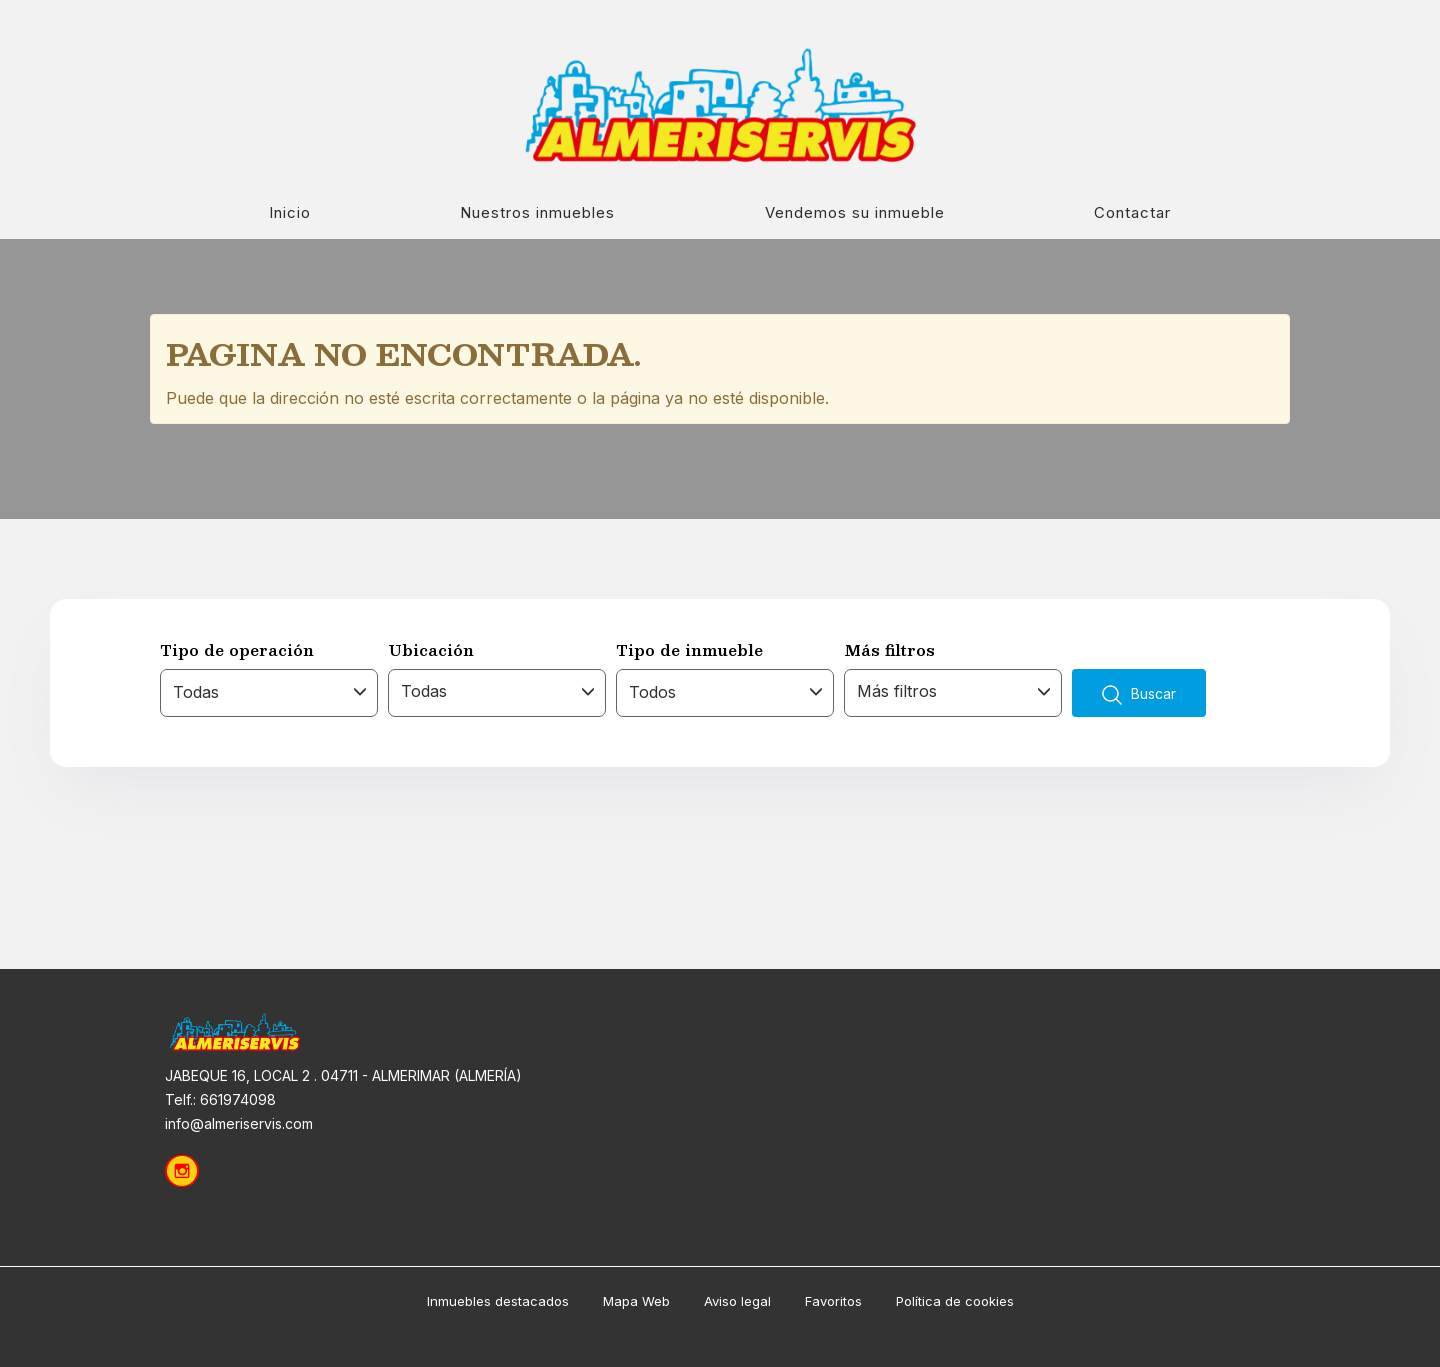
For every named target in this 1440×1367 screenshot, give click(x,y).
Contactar (1132, 212)
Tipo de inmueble (689, 649)
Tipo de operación (237, 649)
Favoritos (833, 1301)
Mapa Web (636, 1301)
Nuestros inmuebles (537, 212)
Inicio (290, 212)
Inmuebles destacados (498, 1301)
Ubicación (431, 649)
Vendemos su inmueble (855, 212)
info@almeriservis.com (239, 1123)
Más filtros (889, 649)
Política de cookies (955, 1301)
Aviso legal (737, 1301)
